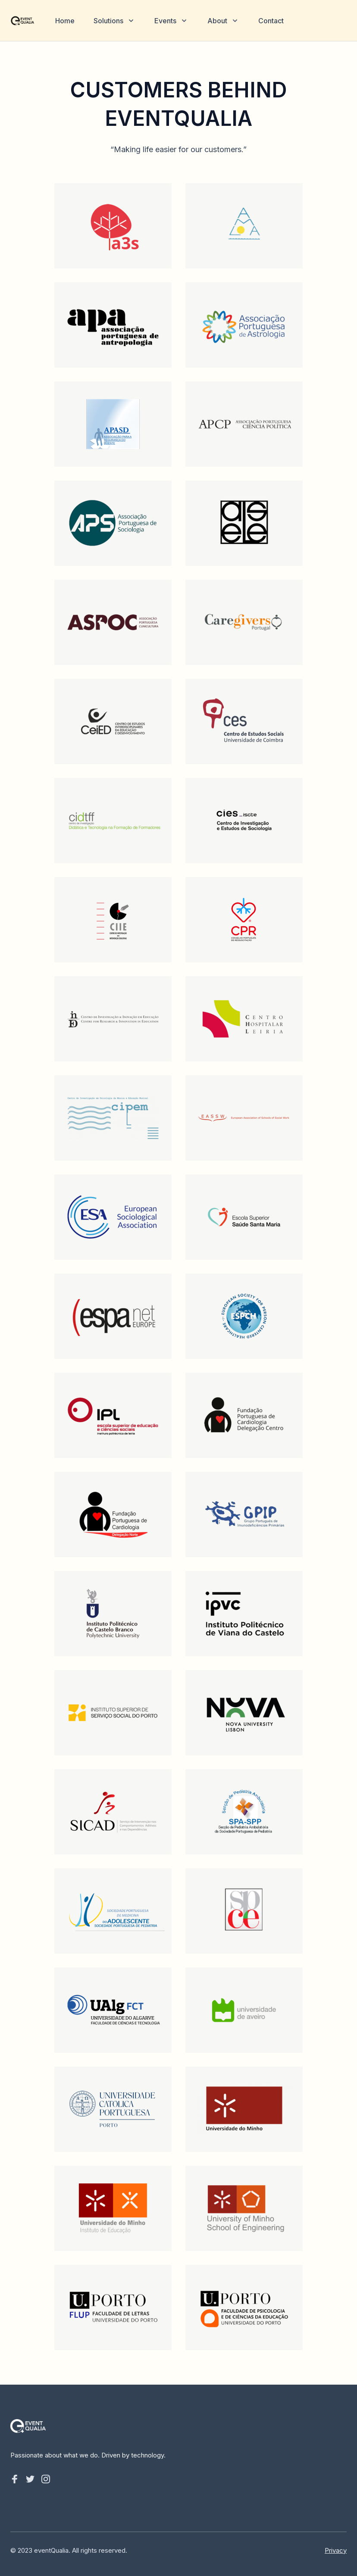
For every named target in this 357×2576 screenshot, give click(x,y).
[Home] (22, 21)
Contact (271, 20)
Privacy (336, 2550)
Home (65, 20)
